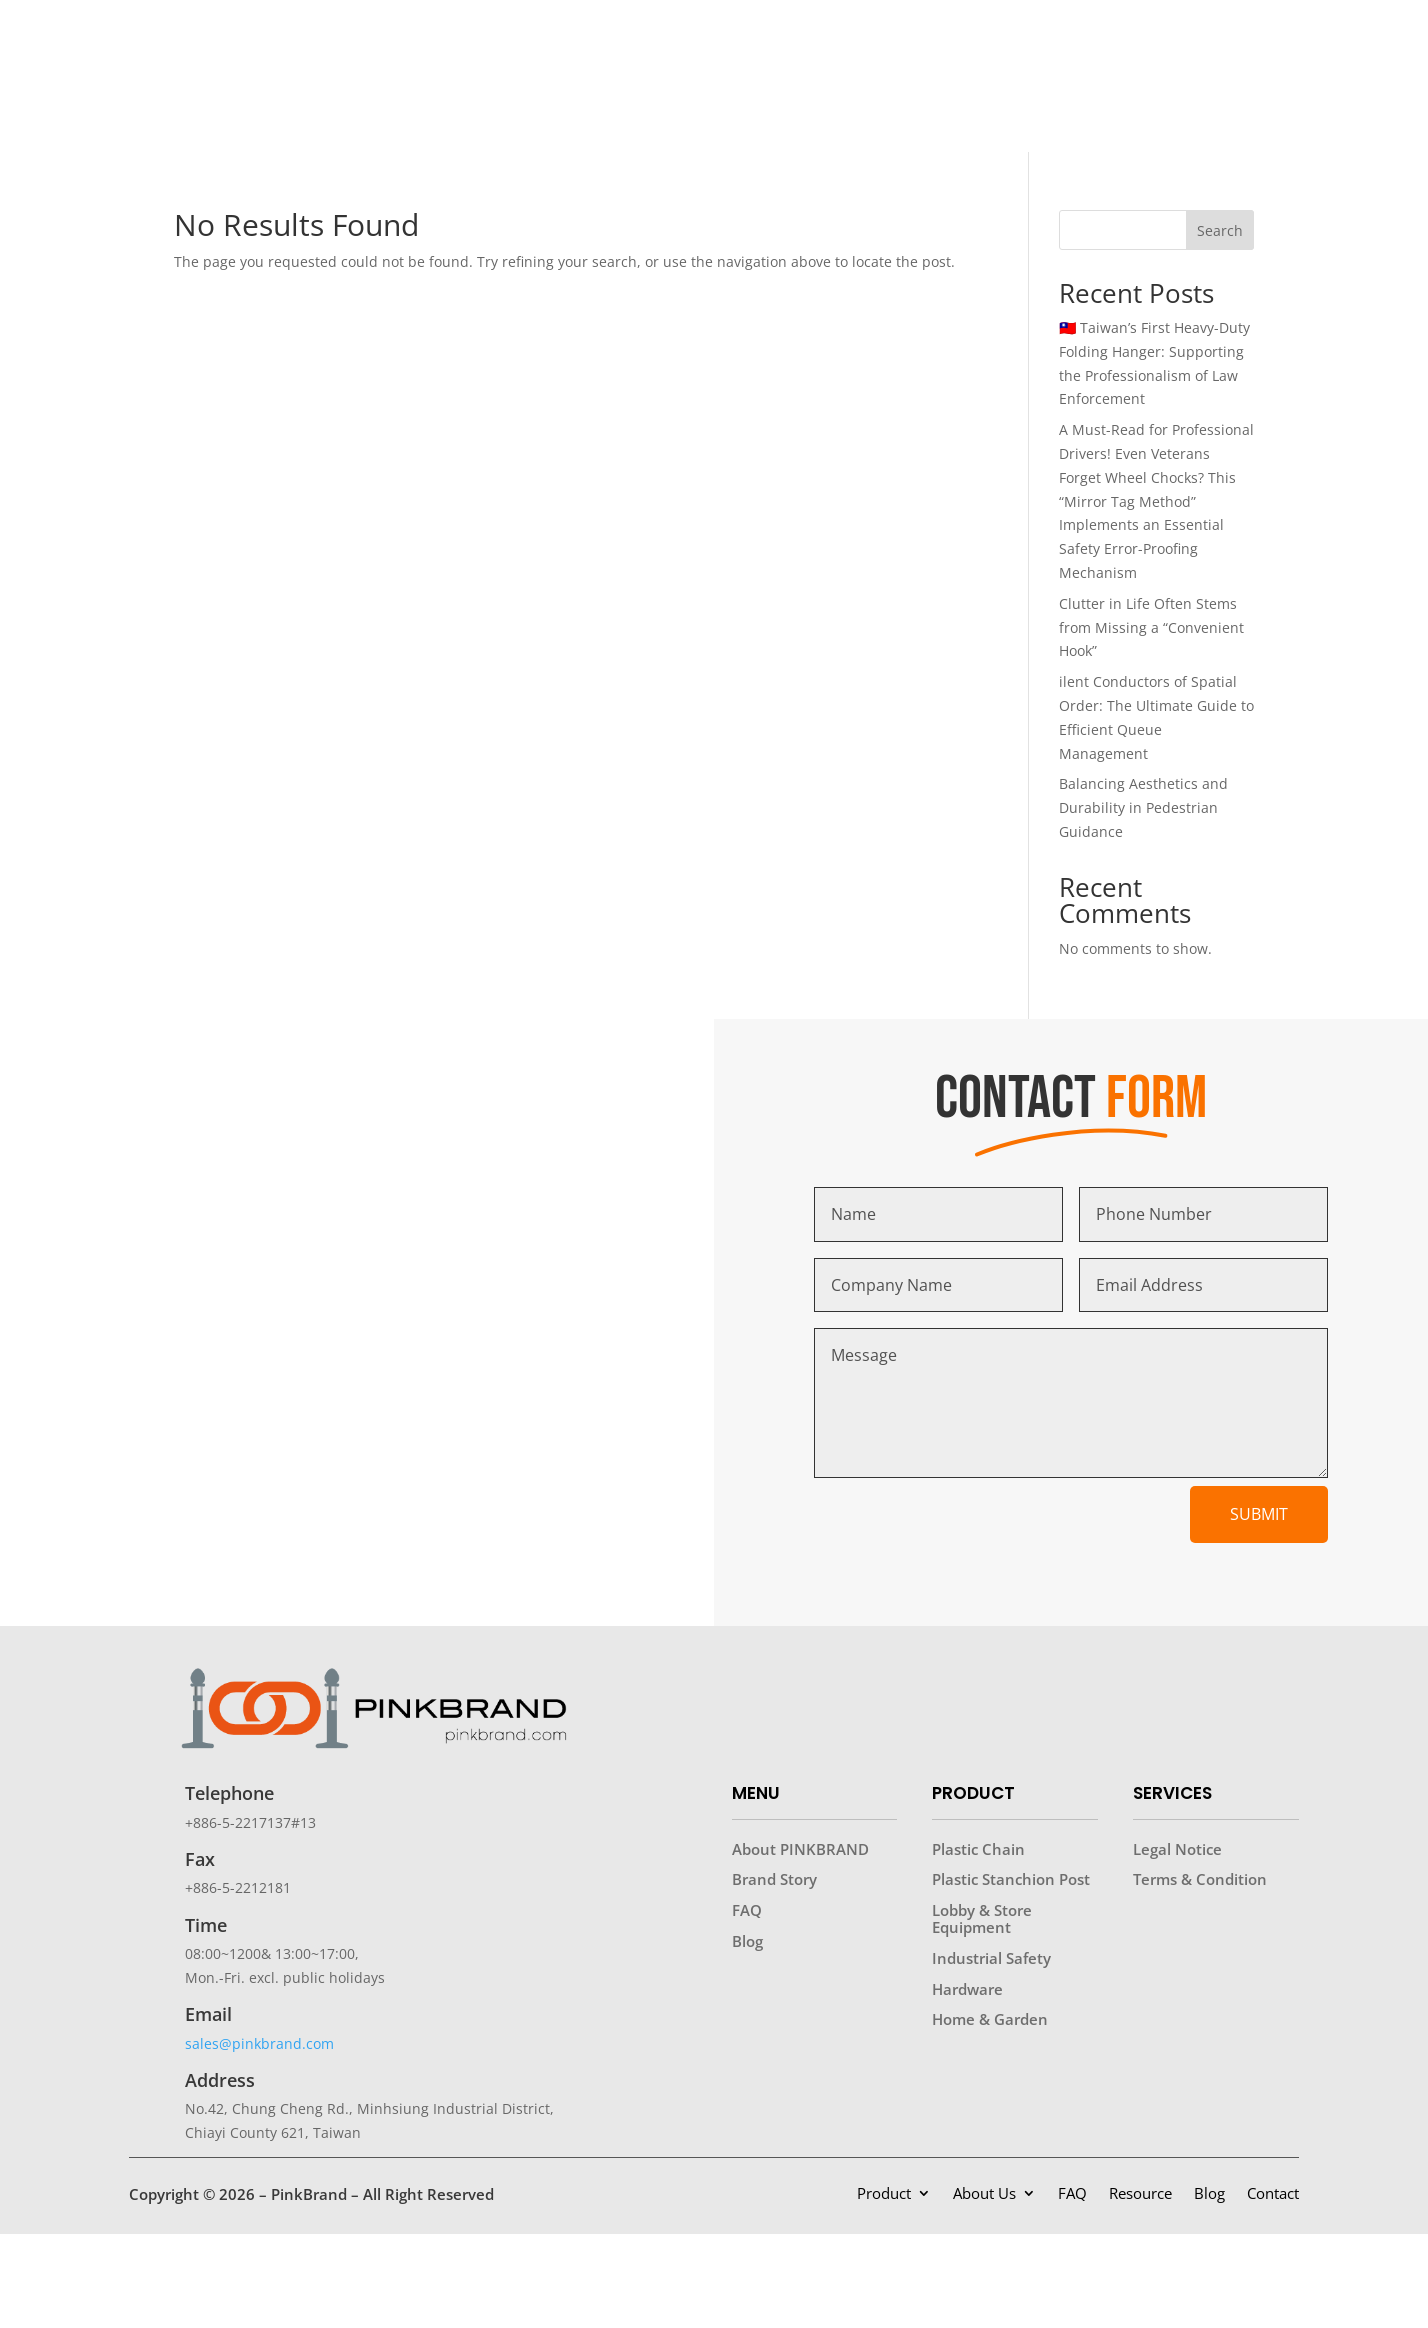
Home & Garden (990, 2019)
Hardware (967, 1989)
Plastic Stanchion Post (1011, 1879)
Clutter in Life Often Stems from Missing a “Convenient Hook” (1151, 627)
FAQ (747, 1910)
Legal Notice (1177, 1849)
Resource (1140, 2195)
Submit (1259, 1514)
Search (1220, 230)
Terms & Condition (1200, 1879)
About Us (984, 2195)
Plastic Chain (978, 1849)
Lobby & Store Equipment (982, 1918)
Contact (1273, 2195)
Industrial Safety (991, 1958)
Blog (747, 1941)
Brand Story (774, 1879)
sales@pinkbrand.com (259, 2043)
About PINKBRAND (800, 1849)
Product (884, 2195)
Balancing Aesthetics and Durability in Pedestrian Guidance (1143, 807)
